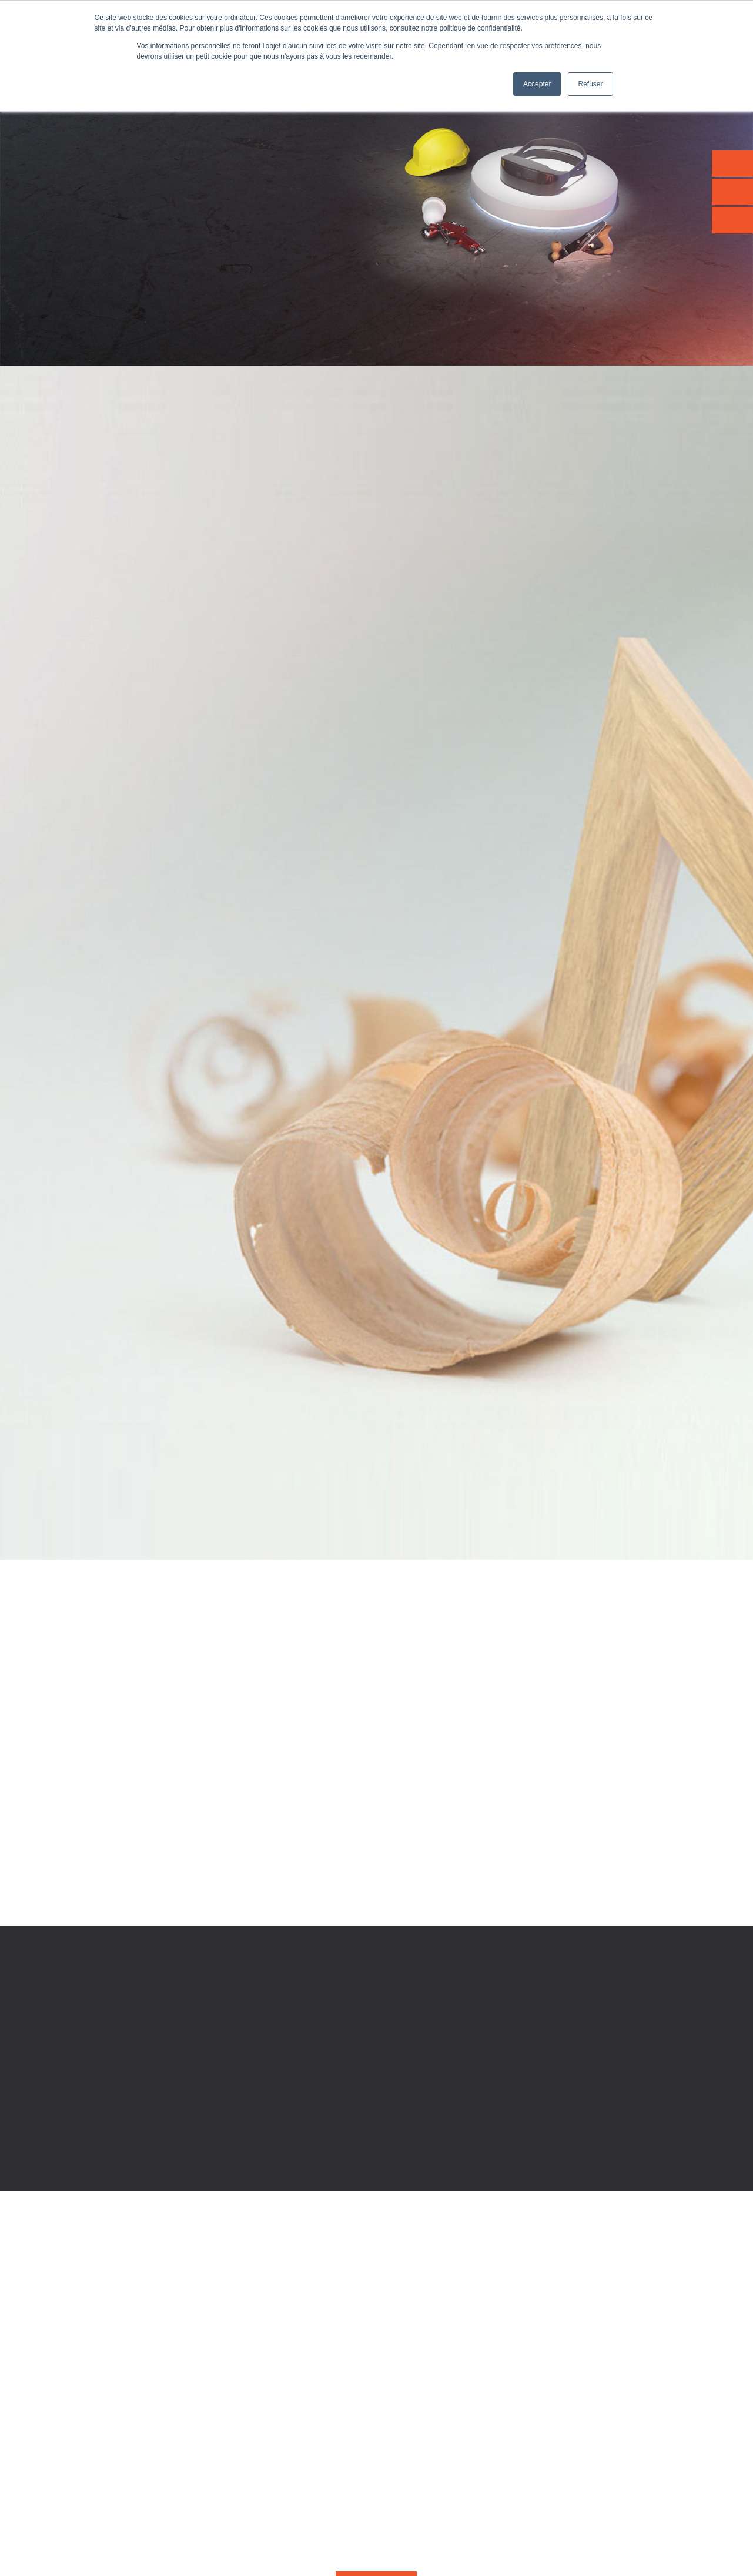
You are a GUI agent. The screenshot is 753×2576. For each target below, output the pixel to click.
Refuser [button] (590, 84)
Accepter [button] (537, 84)
